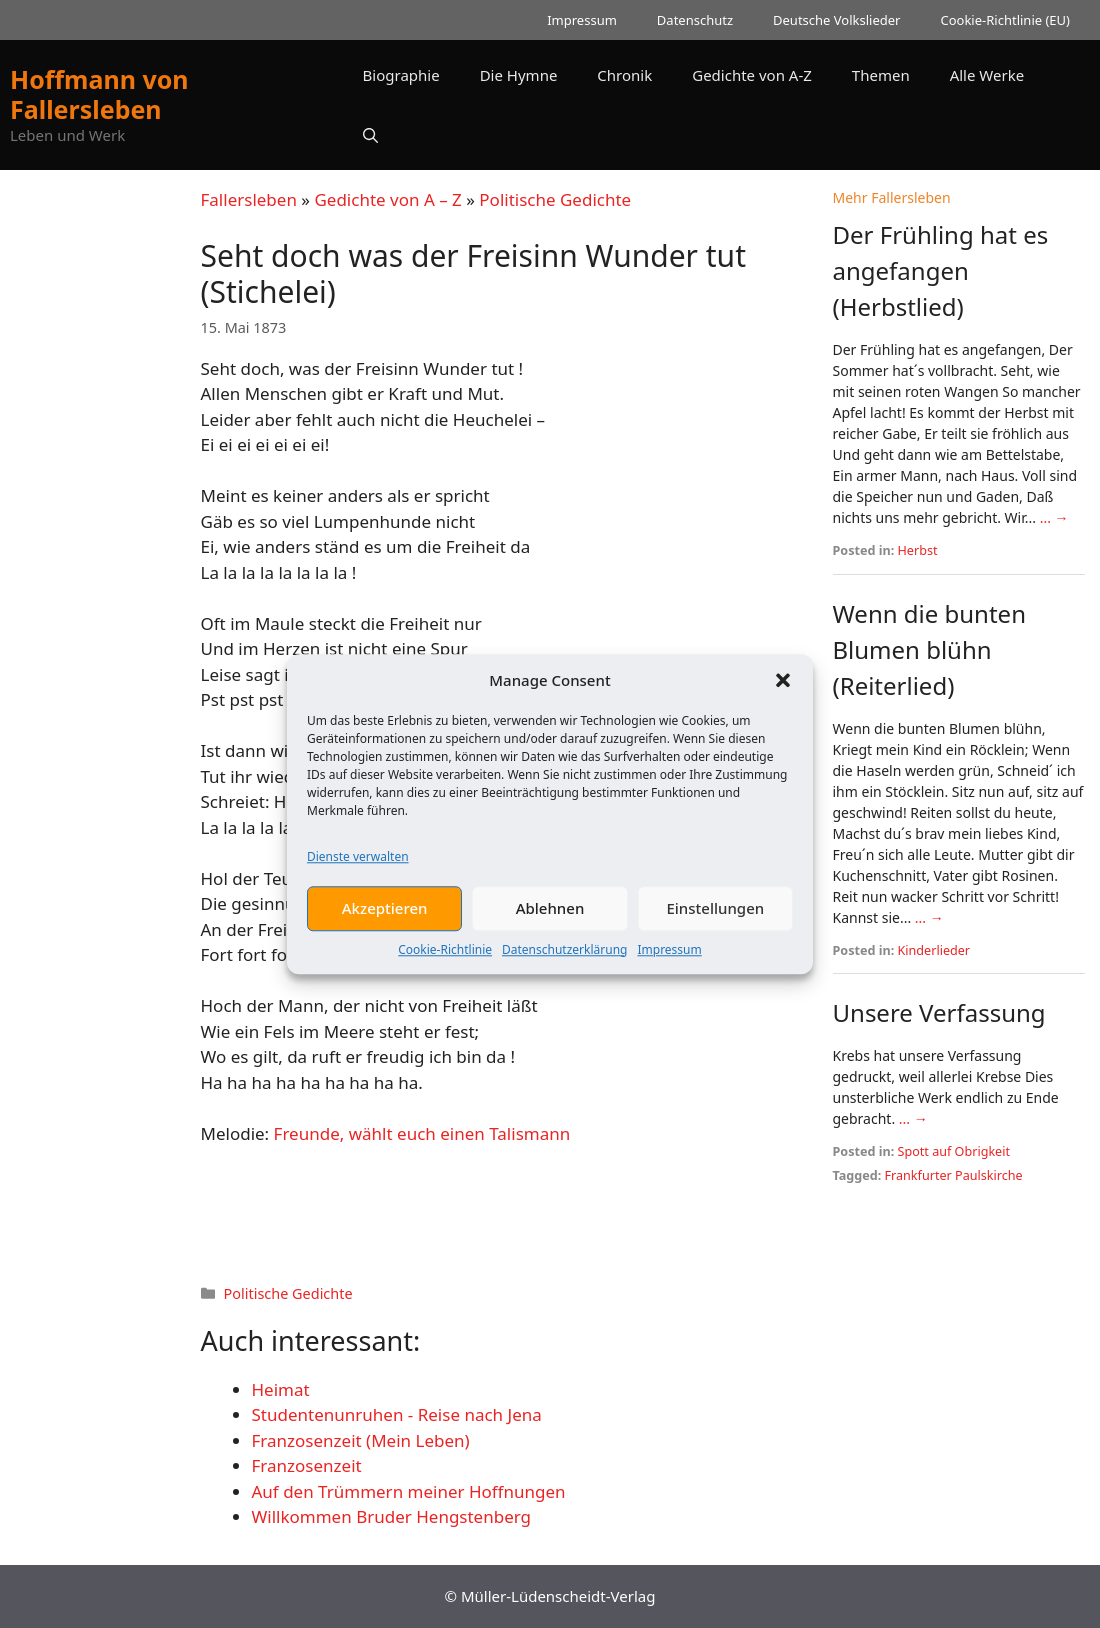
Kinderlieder (934, 950)
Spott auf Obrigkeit (954, 1151)
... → (1054, 517)
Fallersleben (249, 199)
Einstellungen (715, 921)
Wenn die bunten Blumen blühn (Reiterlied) (929, 649)
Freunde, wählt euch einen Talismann (422, 1133)
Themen (881, 75)
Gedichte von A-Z (752, 75)
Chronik (624, 75)
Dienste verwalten (358, 869)
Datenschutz (695, 20)
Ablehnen (550, 921)
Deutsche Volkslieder (836, 20)
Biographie (401, 75)
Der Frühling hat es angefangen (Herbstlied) (941, 270)
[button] (783, 693)
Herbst (918, 550)
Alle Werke (987, 75)
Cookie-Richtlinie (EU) (1005, 20)
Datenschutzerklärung (564, 962)
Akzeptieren (385, 921)
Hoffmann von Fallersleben (99, 94)
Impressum (669, 962)
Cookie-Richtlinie (445, 962)
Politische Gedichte (555, 199)
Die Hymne (519, 75)
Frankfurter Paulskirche (954, 1175)
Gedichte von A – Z (387, 199)
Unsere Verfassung (939, 1012)
